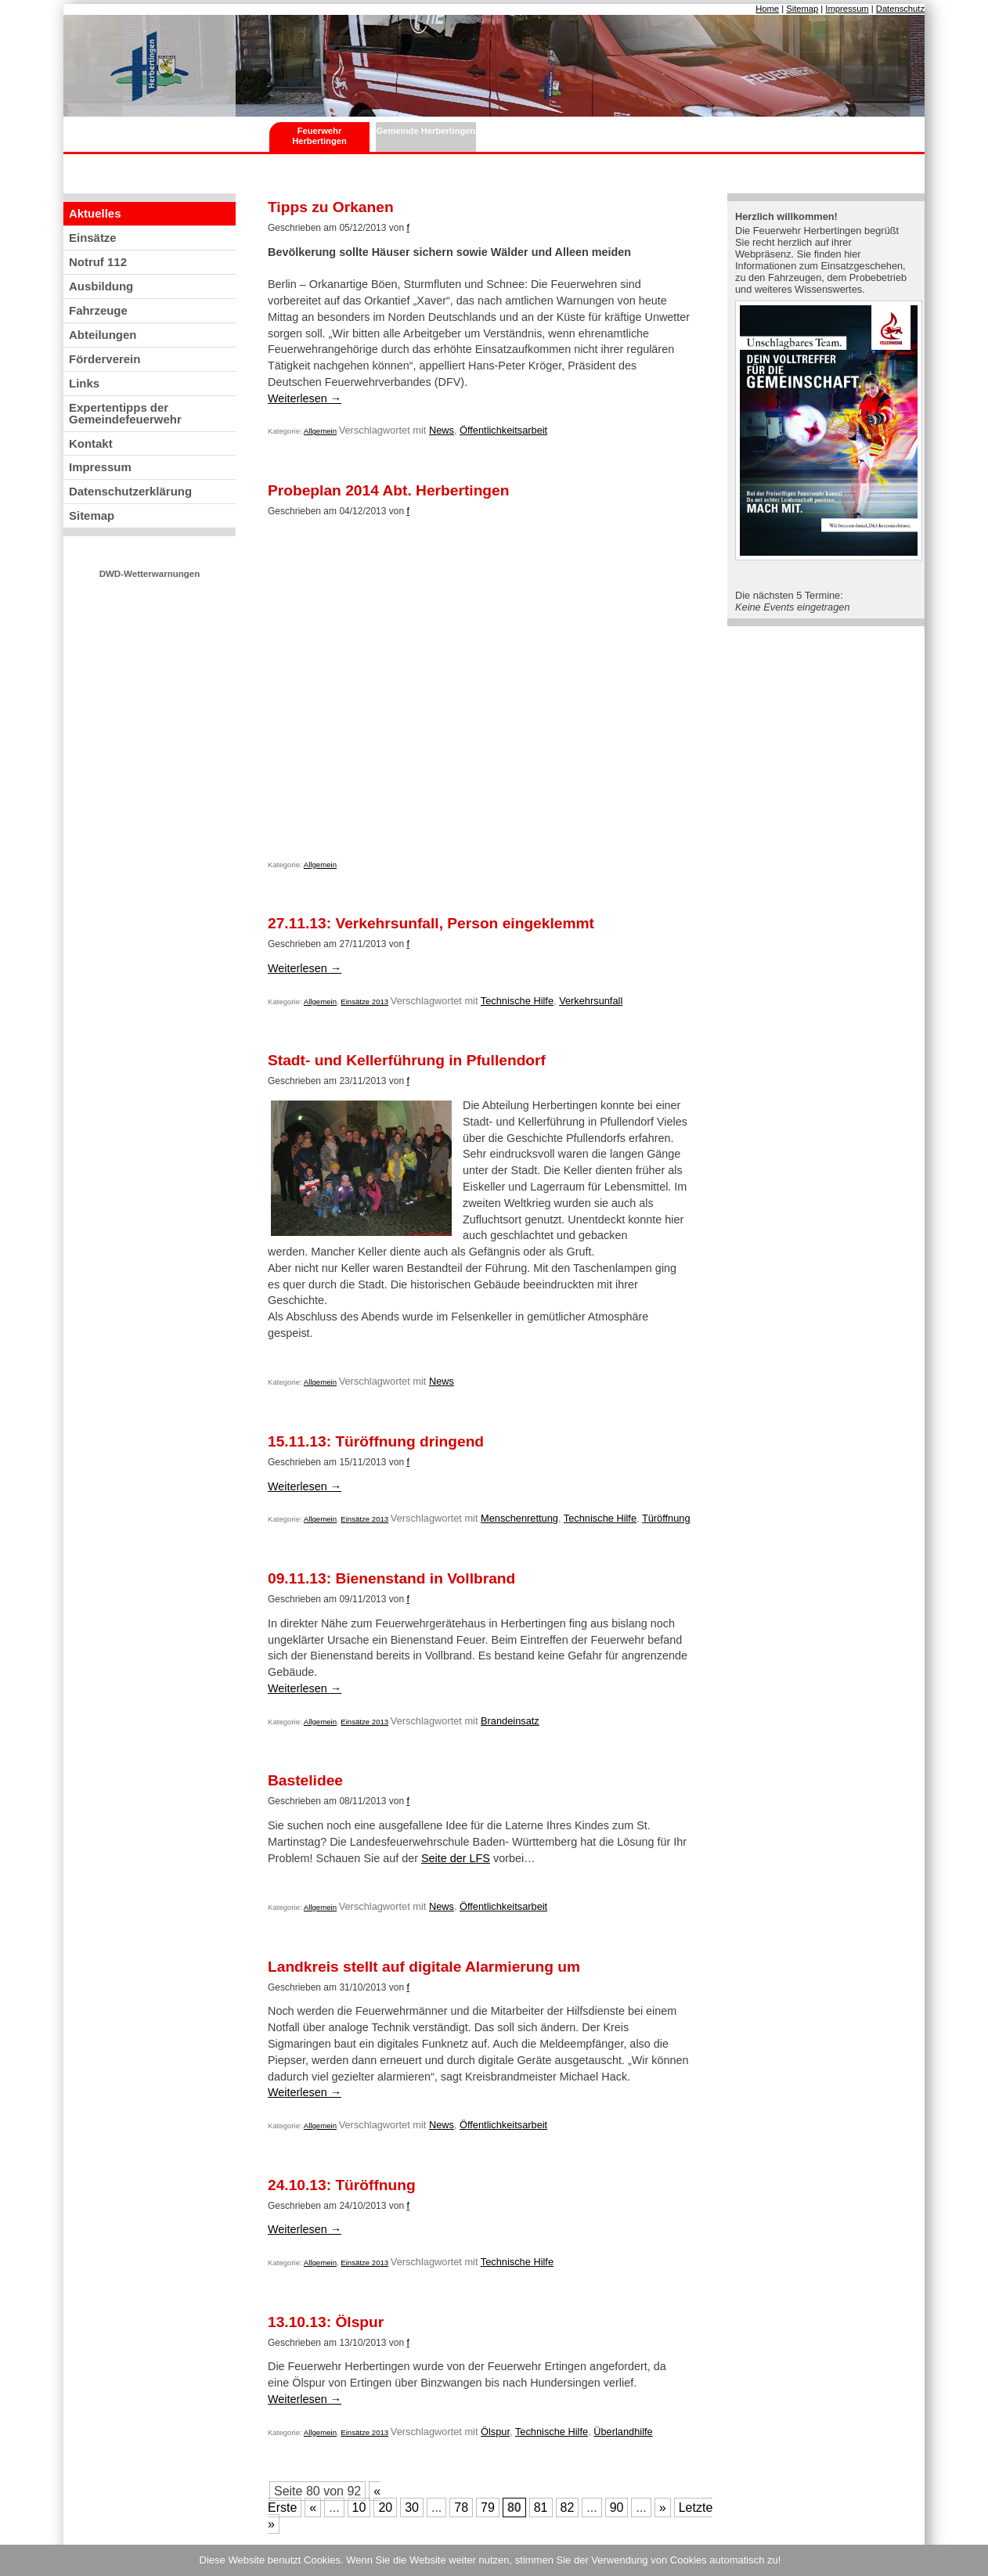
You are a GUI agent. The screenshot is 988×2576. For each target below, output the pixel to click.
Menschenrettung (519, 1518)
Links (84, 383)
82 (568, 2507)
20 (385, 2507)
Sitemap (802, 8)
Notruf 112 (98, 261)
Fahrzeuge (98, 310)
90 (617, 2507)
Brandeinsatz (510, 1721)
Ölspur (495, 2431)
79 (488, 2507)
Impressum (846, 8)
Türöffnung (666, 1518)
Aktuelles (95, 213)
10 (359, 2507)
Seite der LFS (455, 1858)
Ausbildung (101, 286)
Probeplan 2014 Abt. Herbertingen (389, 491)
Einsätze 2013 (364, 1001)
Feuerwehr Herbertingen (319, 136)
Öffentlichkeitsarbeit (503, 430)
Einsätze (93, 237)
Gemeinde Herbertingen (426, 130)
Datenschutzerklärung (130, 491)
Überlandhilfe (622, 2431)
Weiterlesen (304, 398)
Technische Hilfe (517, 1001)
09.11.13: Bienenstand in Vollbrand (391, 1579)
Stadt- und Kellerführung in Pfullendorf (407, 1060)
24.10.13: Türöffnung (342, 2185)
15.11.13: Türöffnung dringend (376, 1442)
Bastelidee (305, 1781)
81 (541, 2507)
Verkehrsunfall (590, 1001)
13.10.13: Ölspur (326, 2322)
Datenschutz (900, 8)
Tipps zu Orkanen (331, 207)
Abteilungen (102, 334)
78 (461, 2507)
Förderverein (104, 359)
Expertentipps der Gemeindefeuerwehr (125, 413)
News (441, 430)
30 (412, 2507)
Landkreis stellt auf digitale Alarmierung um (424, 1967)
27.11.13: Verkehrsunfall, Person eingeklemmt (431, 923)
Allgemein (320, 431)
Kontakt (91, 443)
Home (767, 8)
